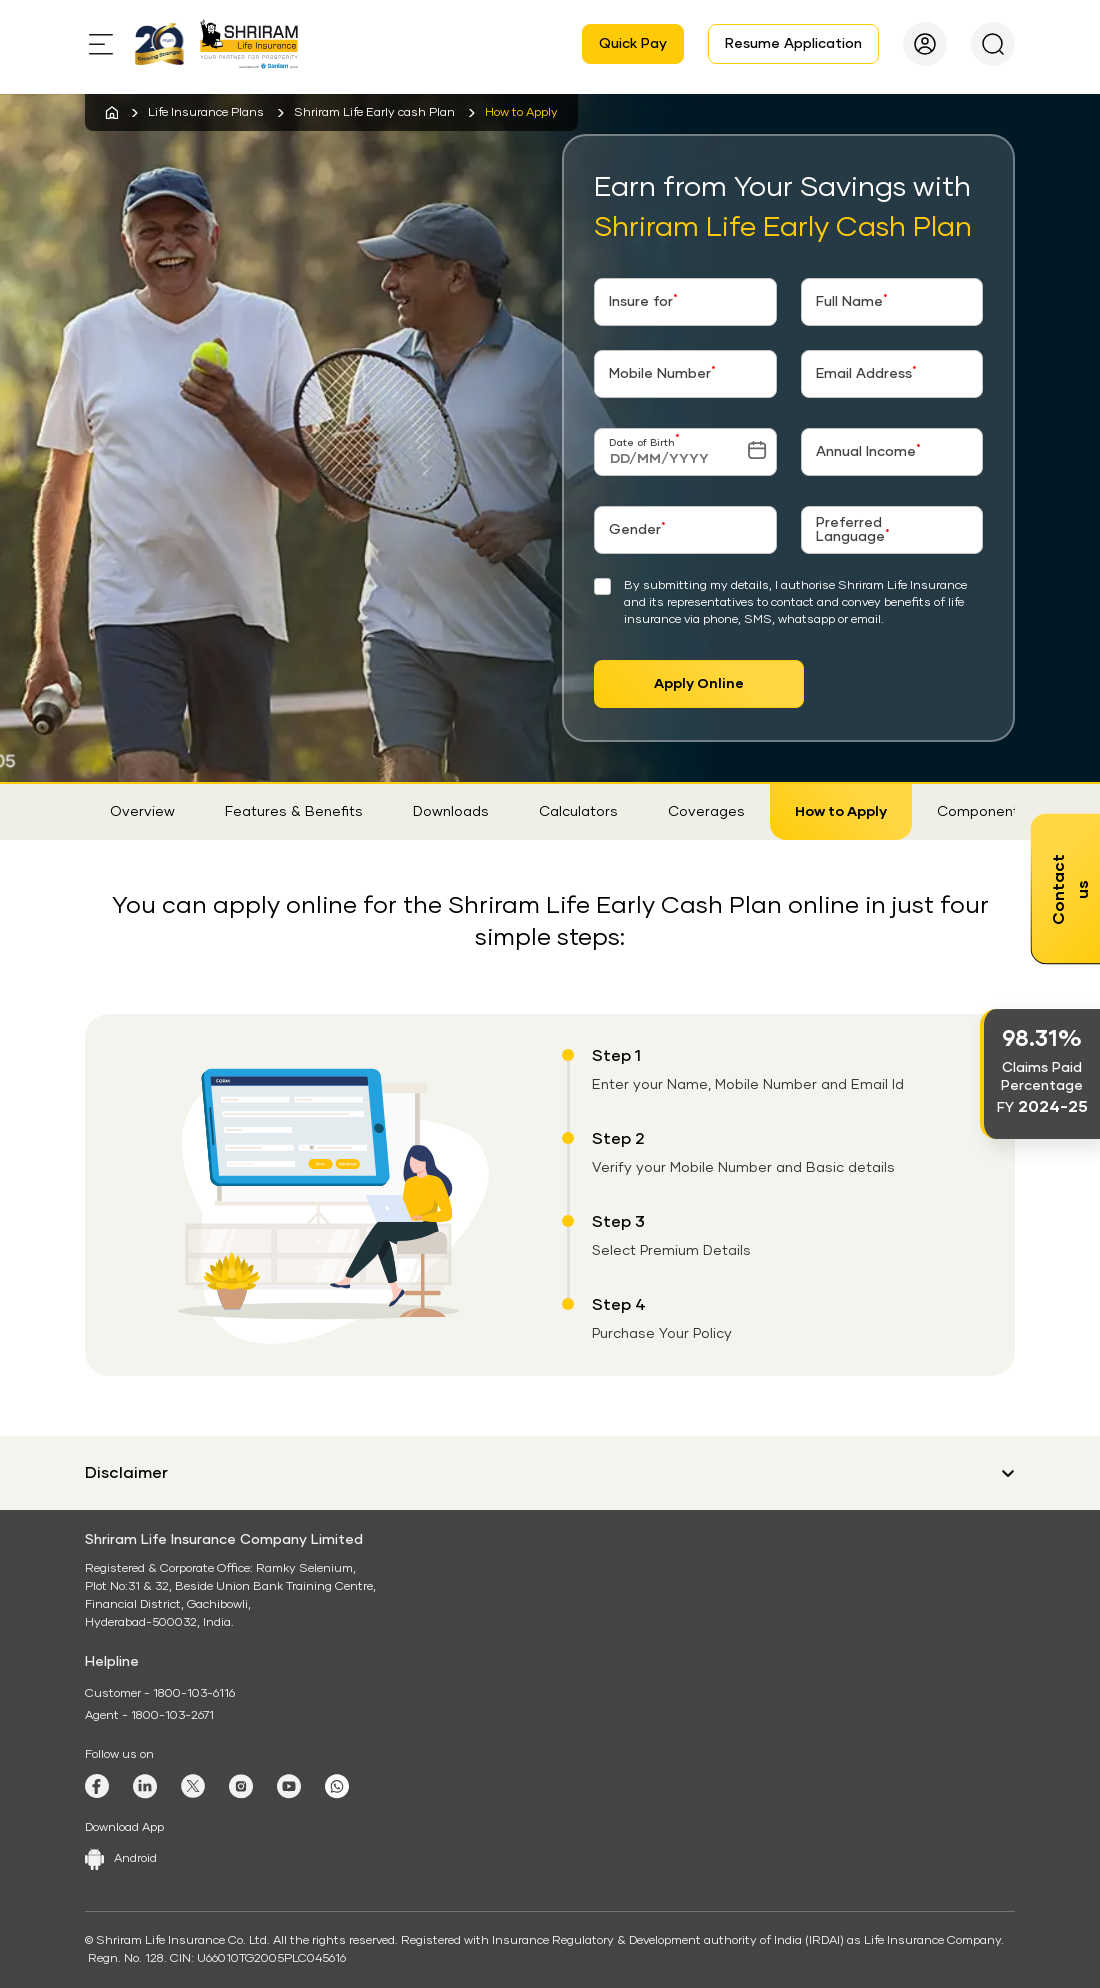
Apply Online (699, 684)
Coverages (706, 812)
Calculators (578, 812)
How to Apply (841, 812)
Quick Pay (633, 44)
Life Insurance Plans (206, 113)
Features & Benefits (294, 812)
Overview (142, 812)
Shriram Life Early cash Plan (374, 113)
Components (982, 812)
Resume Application (793, 44)
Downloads (451, 812)
